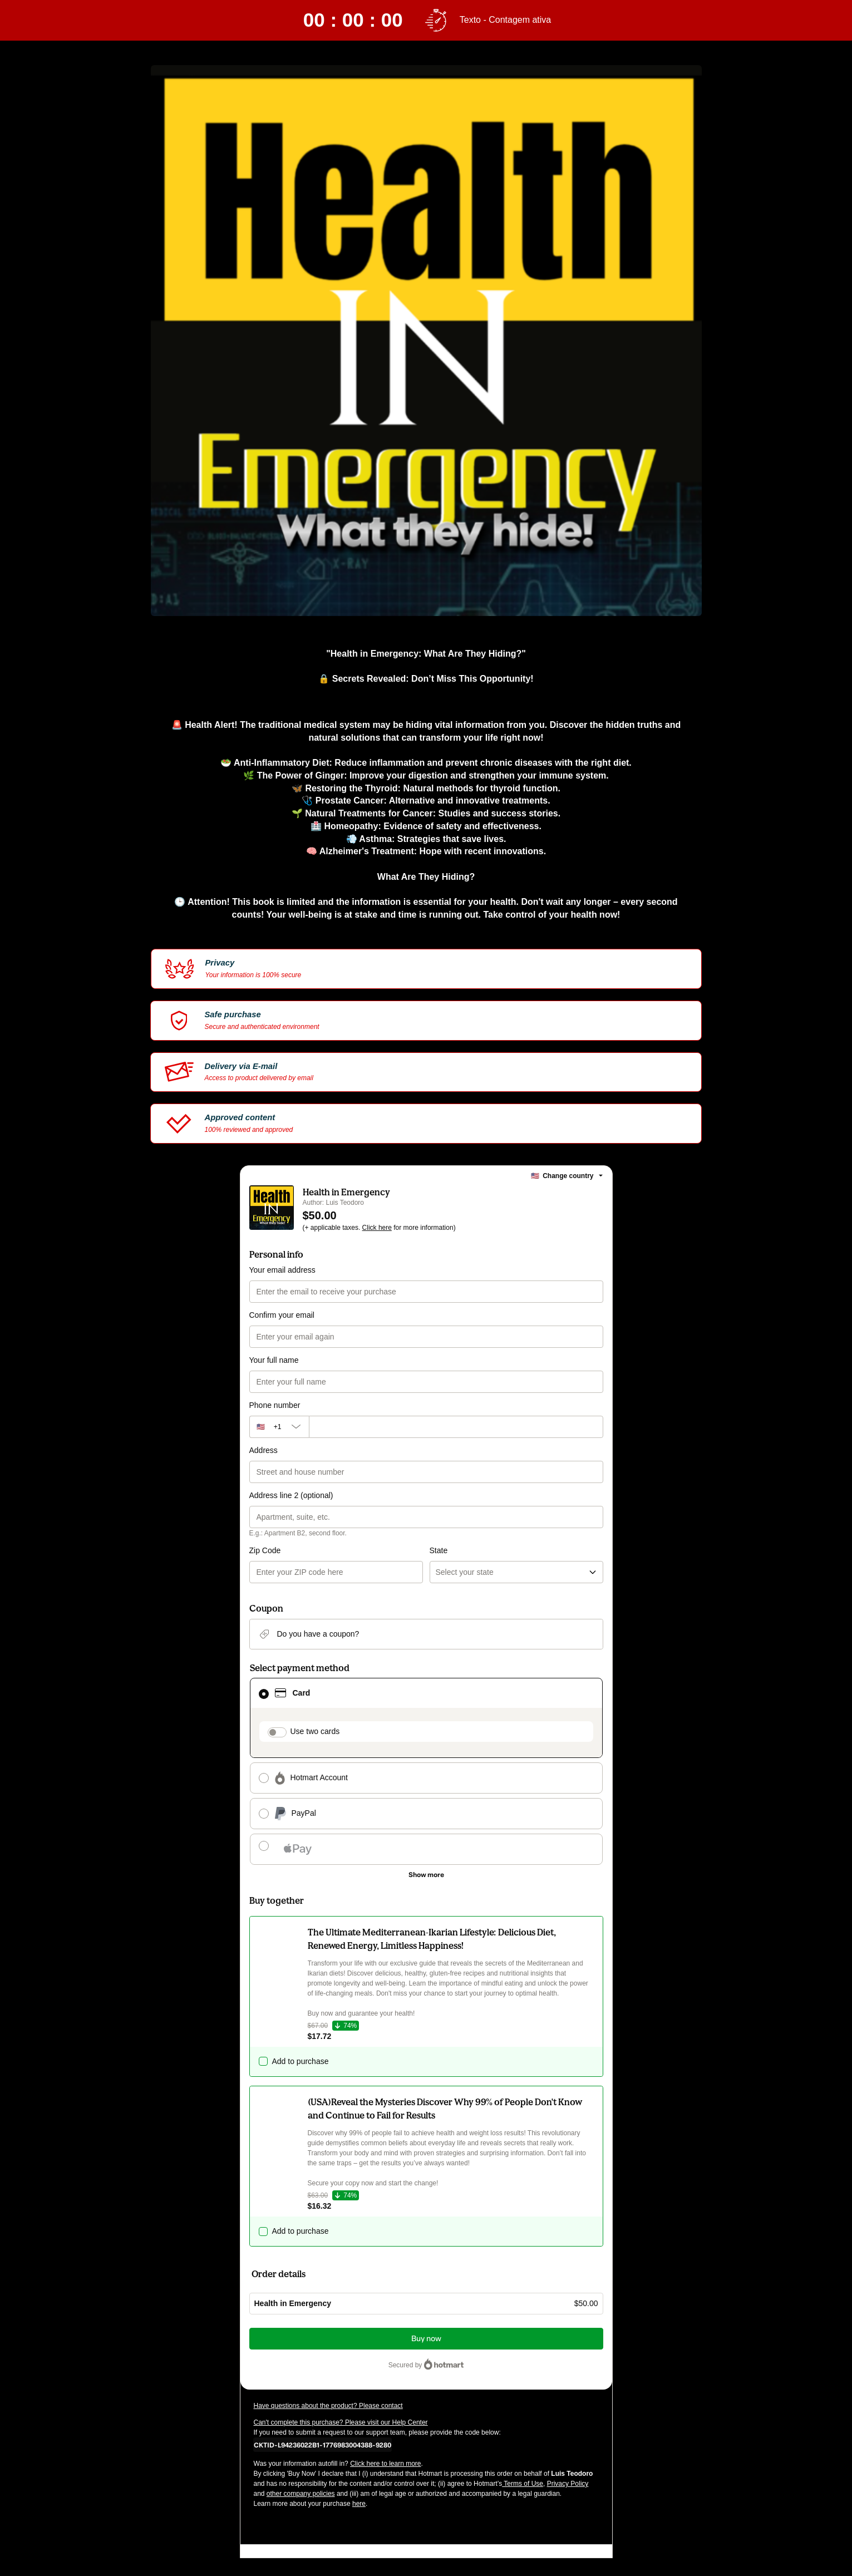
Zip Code (265, 1550)
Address (263, 1450)
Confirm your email (281, 1315)
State (439, 1550)
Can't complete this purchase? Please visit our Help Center (341, 2422)
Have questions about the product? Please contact (328, 2406)
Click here (377, 1228)
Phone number (275, 1405)
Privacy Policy (568, 2484)
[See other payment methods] (426, 1874)
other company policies (301, 2494)
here (359, 2504)
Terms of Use (522, 2484)
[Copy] (322, 2444)
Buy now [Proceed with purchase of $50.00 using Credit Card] (426, 2338)
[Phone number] (456, 1427)
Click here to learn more (385, 2463)
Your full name (274, 1360)
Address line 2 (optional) (291, 1495)
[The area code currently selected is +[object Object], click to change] (279, 1427)
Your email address (282, 1269)
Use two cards (315, 1731)
